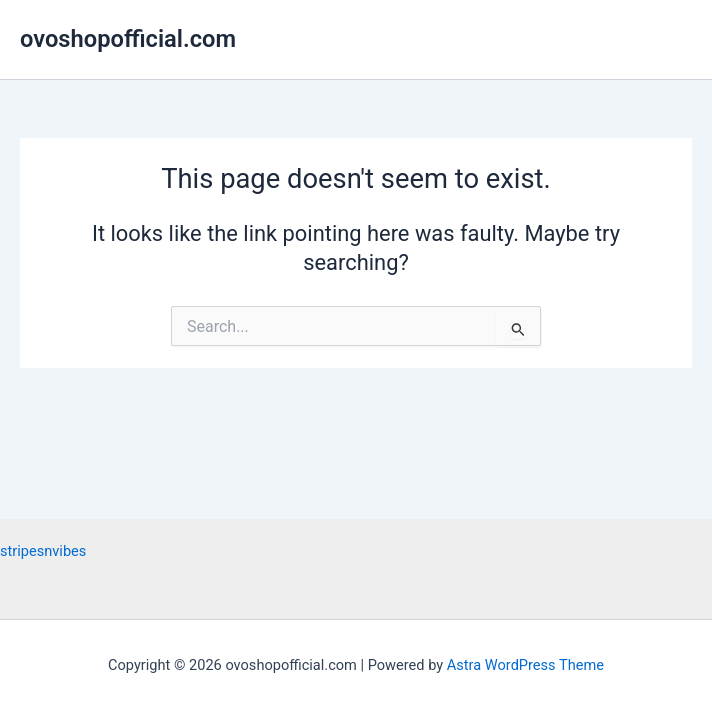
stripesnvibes (43, 551)
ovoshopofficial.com (128, 39)
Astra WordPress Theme (525, 665)
